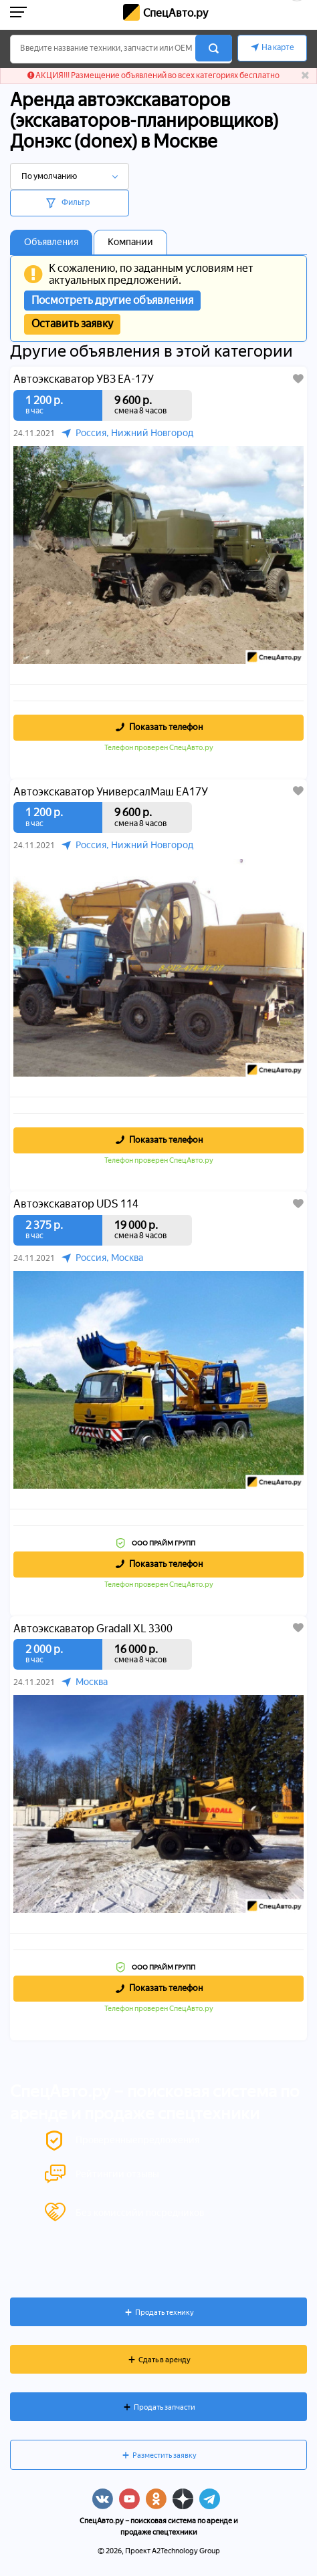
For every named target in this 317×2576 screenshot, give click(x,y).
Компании (130, 242)
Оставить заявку (72, 323)
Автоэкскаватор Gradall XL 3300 (93, 1629)
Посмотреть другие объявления (112, 300)
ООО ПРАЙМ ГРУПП (163, 1543)
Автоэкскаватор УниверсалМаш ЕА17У (110, 792)
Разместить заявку (164, 2455)
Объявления (51, 242)
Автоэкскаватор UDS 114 (75, 1204)
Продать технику (164, 2312)
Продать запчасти (164, 2407)
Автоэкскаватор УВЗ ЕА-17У (83, 379)
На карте (277, 47)
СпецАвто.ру (175, 13)
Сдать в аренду (164, 2360)
